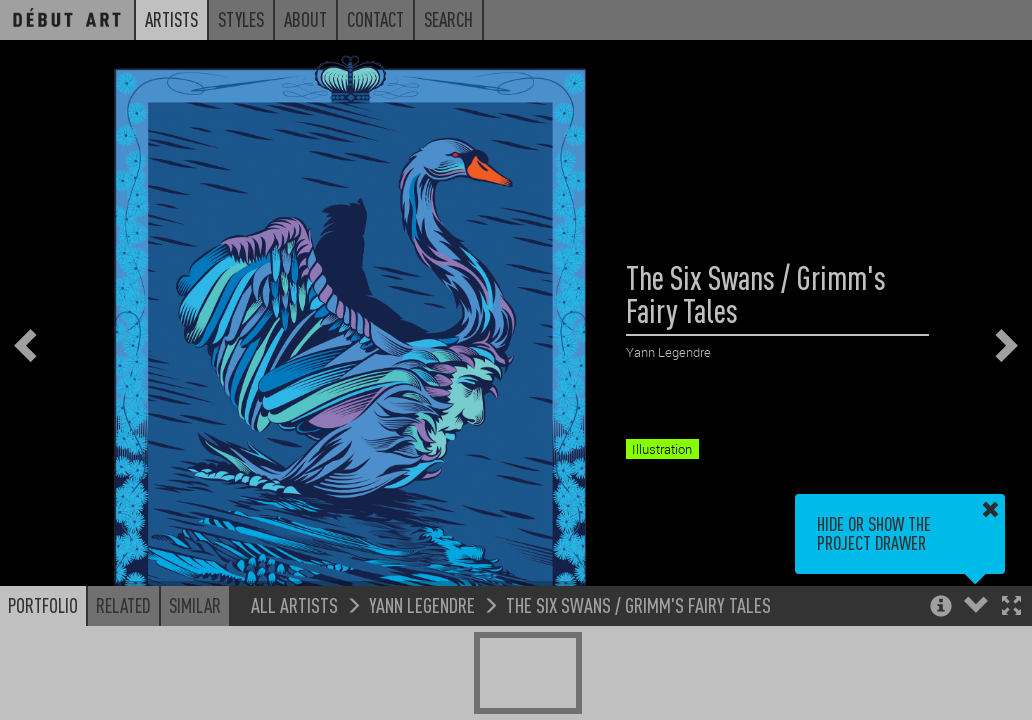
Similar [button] (195, 605)
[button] (1011, 607)
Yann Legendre (422, 604)
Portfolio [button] (43, 605)
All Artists (294, 604)
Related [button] (123, 605)
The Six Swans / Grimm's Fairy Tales (638, 604)
